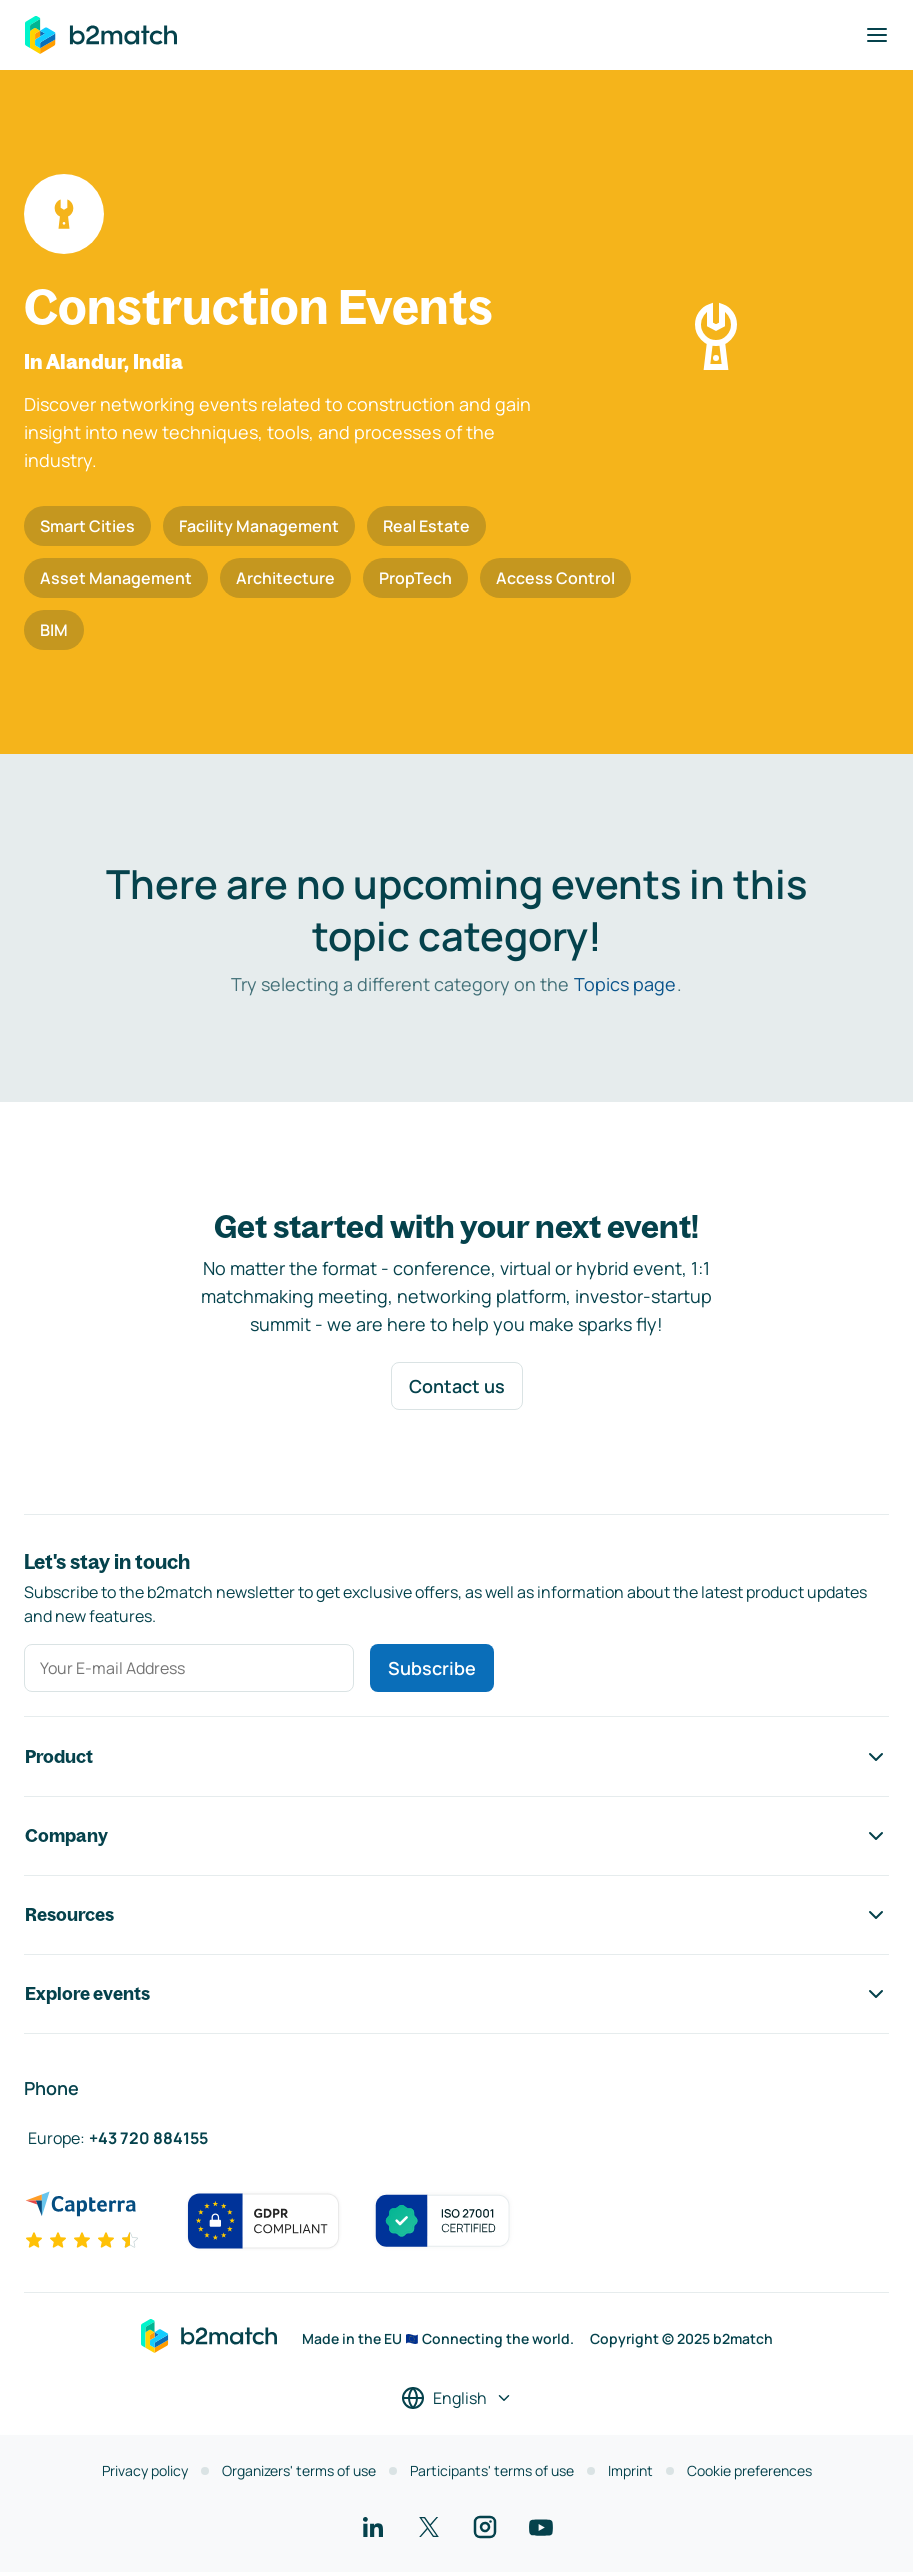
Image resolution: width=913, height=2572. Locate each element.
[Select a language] (457, 2398)
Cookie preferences (749, 2470)
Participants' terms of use (492, 2470)
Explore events (456, 1994)
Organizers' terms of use (299, 2470)
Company (456, 1836)
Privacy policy (145, 2470)
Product (456, 1757)
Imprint (630, 2470)
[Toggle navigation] (877, 35)
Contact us (457, 1386)
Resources (456, 1915)
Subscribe (432, 1668)
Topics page (625, 984)
